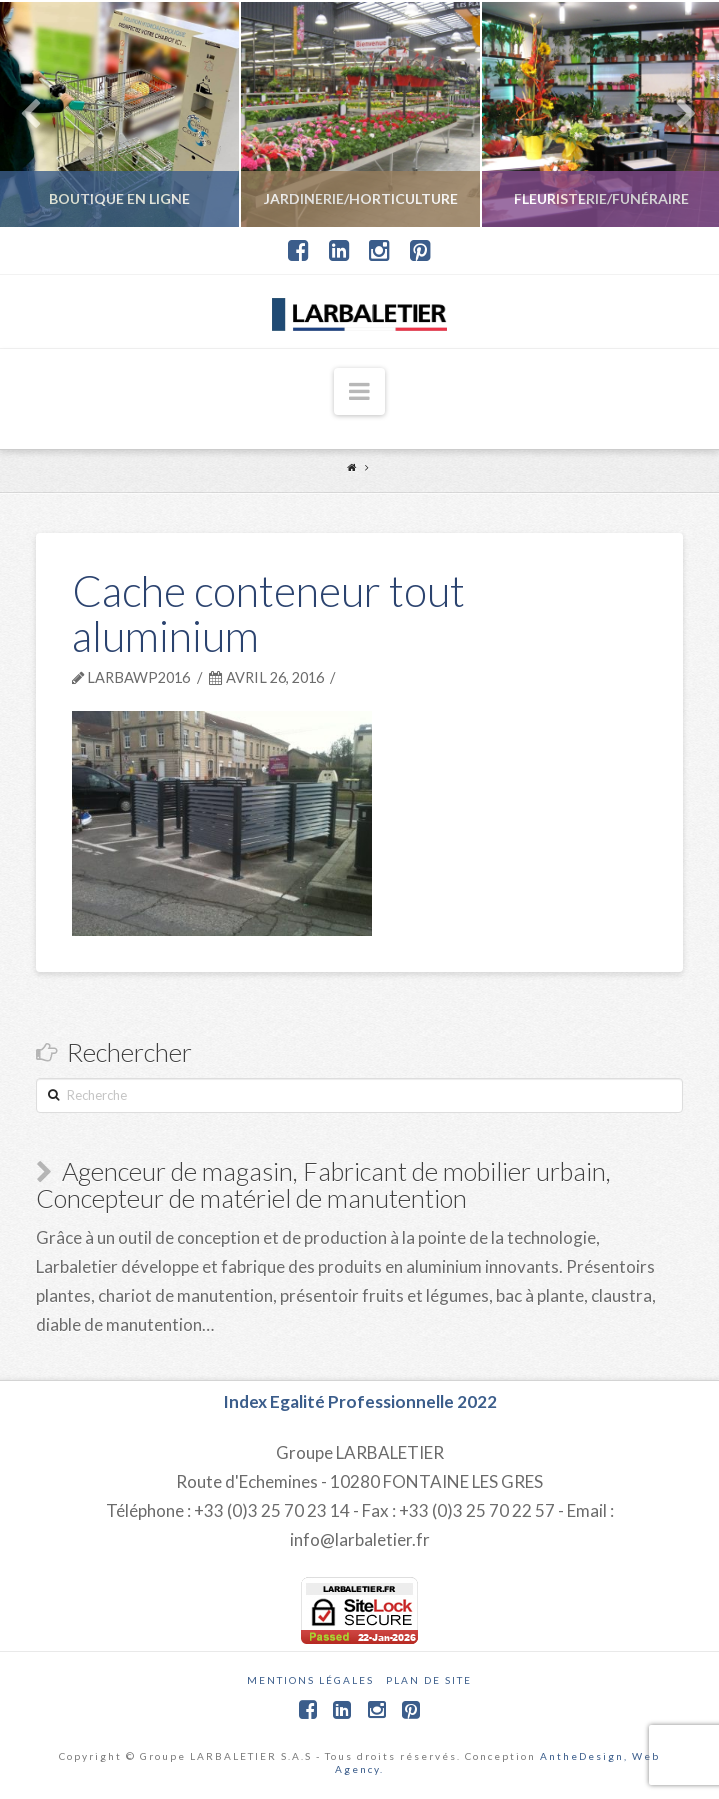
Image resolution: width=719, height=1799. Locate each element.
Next (676, 114)
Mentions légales (310, 1680)
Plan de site (429, 1680)
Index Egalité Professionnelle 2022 (360, 1401)
